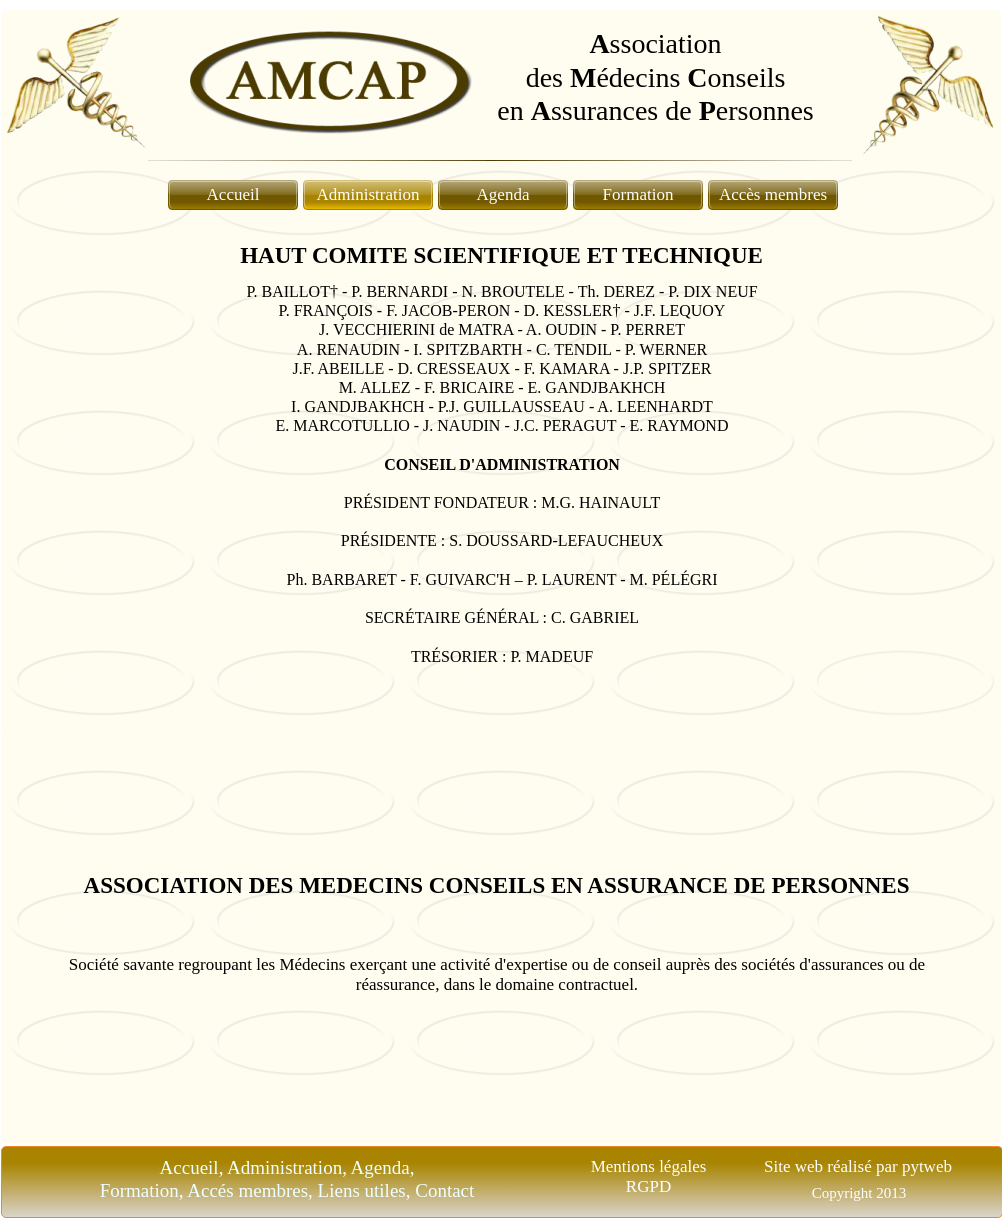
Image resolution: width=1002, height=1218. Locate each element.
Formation (638, 194)
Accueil (233, 194)
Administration (368, 194)
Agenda (503, 194)
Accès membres (773, 194)
